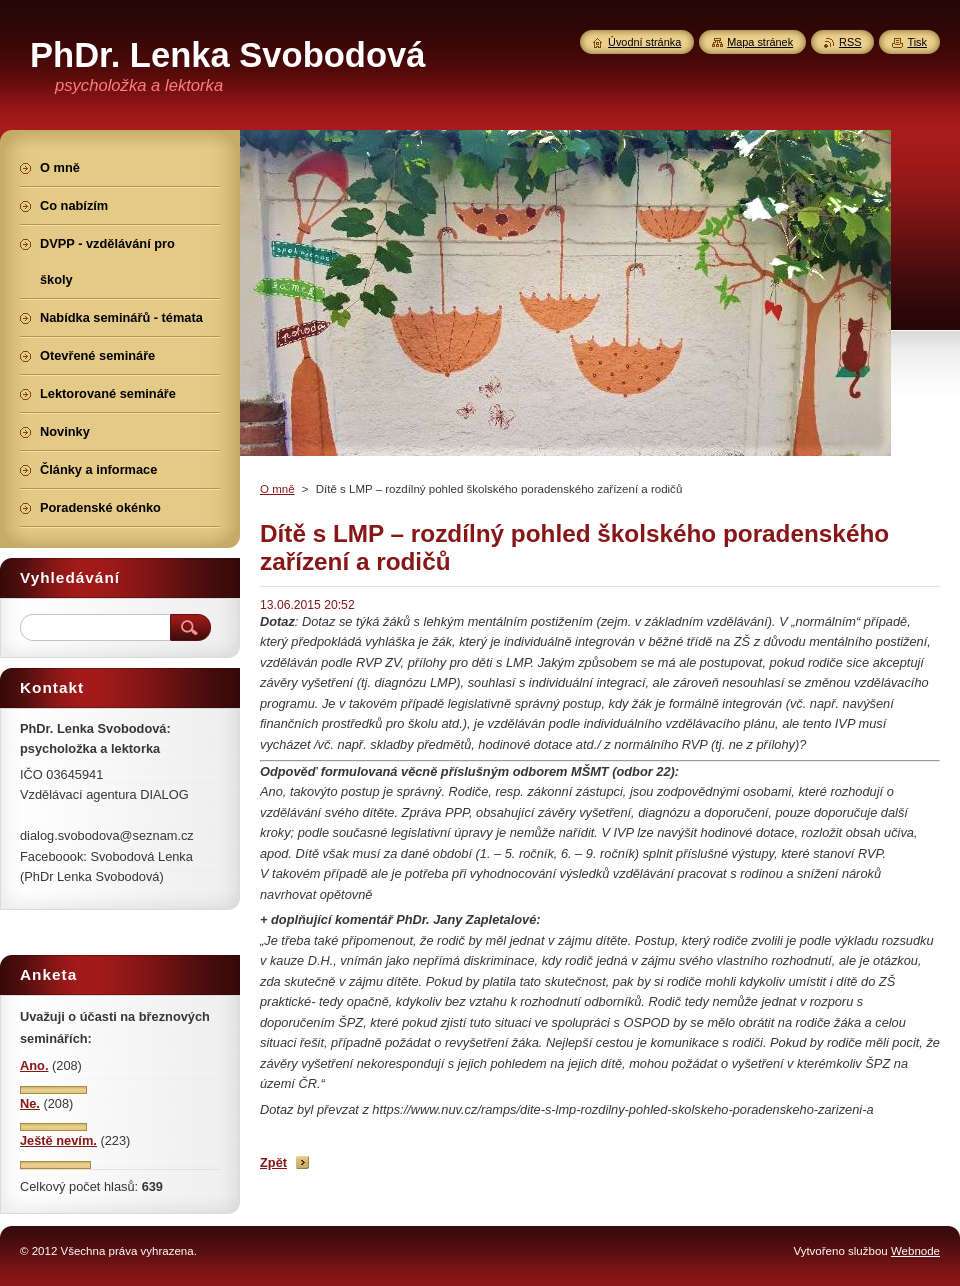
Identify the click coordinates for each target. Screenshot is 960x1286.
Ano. (34, 1065)
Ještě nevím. (58, 1140)
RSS (850, 42)
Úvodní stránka (644, 42)
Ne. (30, 1103)
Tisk (917, 42)
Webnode (915, 1251)
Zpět (273, 1162)
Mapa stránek (760, 42)
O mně (277, 489)
